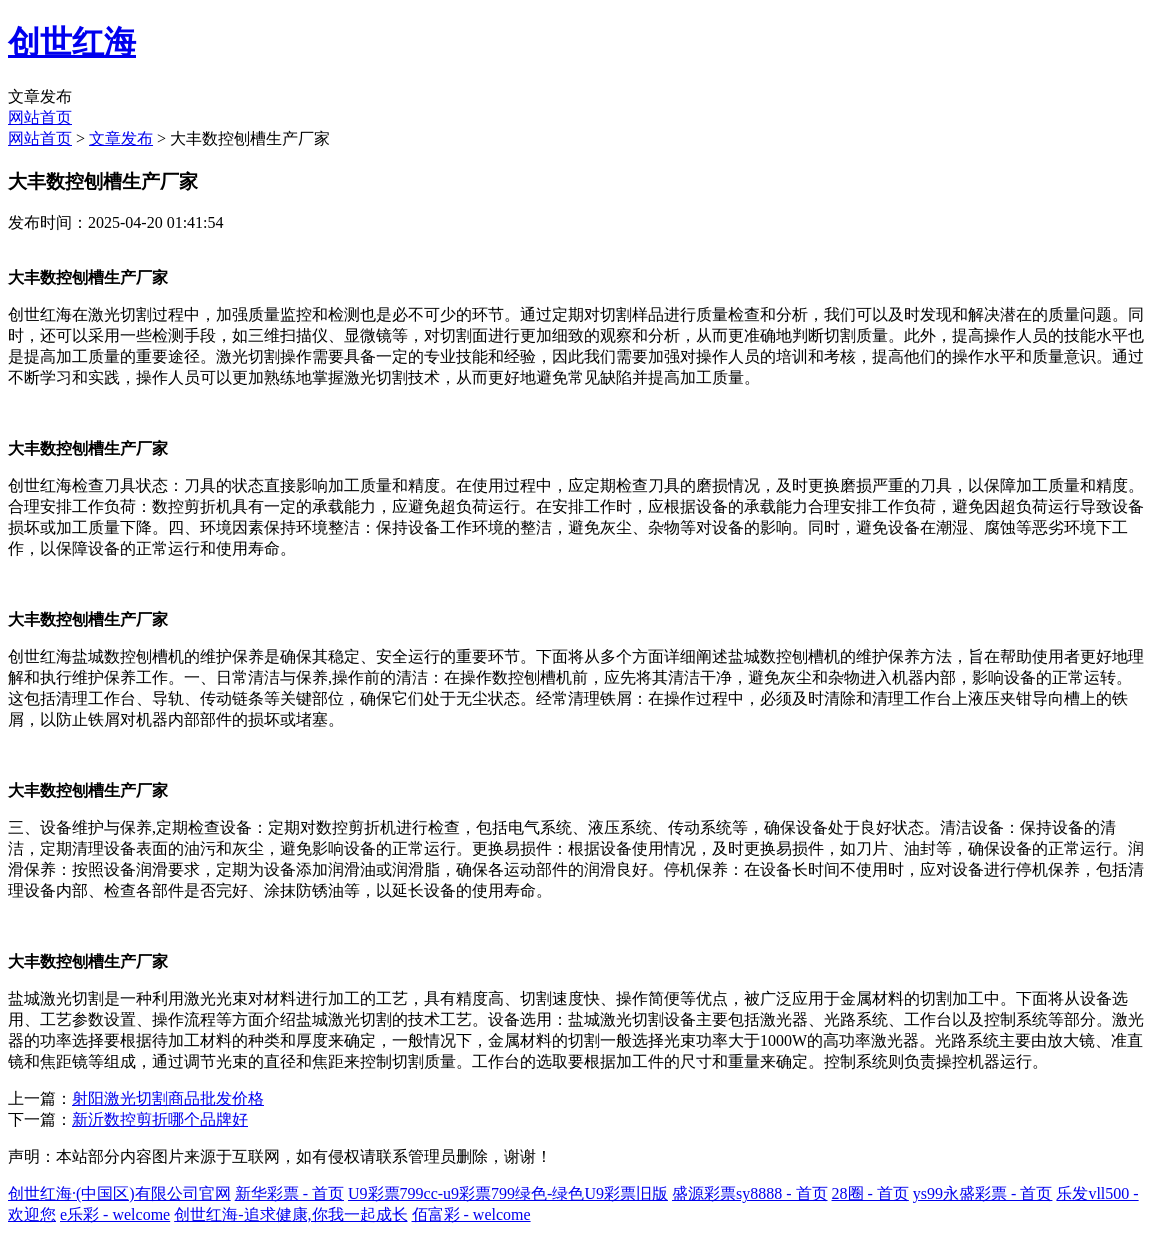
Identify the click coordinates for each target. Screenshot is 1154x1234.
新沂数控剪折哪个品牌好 (160, 1119)
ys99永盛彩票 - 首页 (983, 1193)
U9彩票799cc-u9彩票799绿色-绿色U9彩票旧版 (508, 1193)
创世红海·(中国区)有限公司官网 (119, 1193)
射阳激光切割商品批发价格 (168, 1098)
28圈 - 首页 (870, 1193)
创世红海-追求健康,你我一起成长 (290, 1214)
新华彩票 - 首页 (289, 1193)
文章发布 (121, 138)
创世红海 (72, 42)
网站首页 (40, 117)
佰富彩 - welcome (471, 1214)
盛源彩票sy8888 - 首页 (750, 1193)
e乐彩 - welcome (115, 1214)
